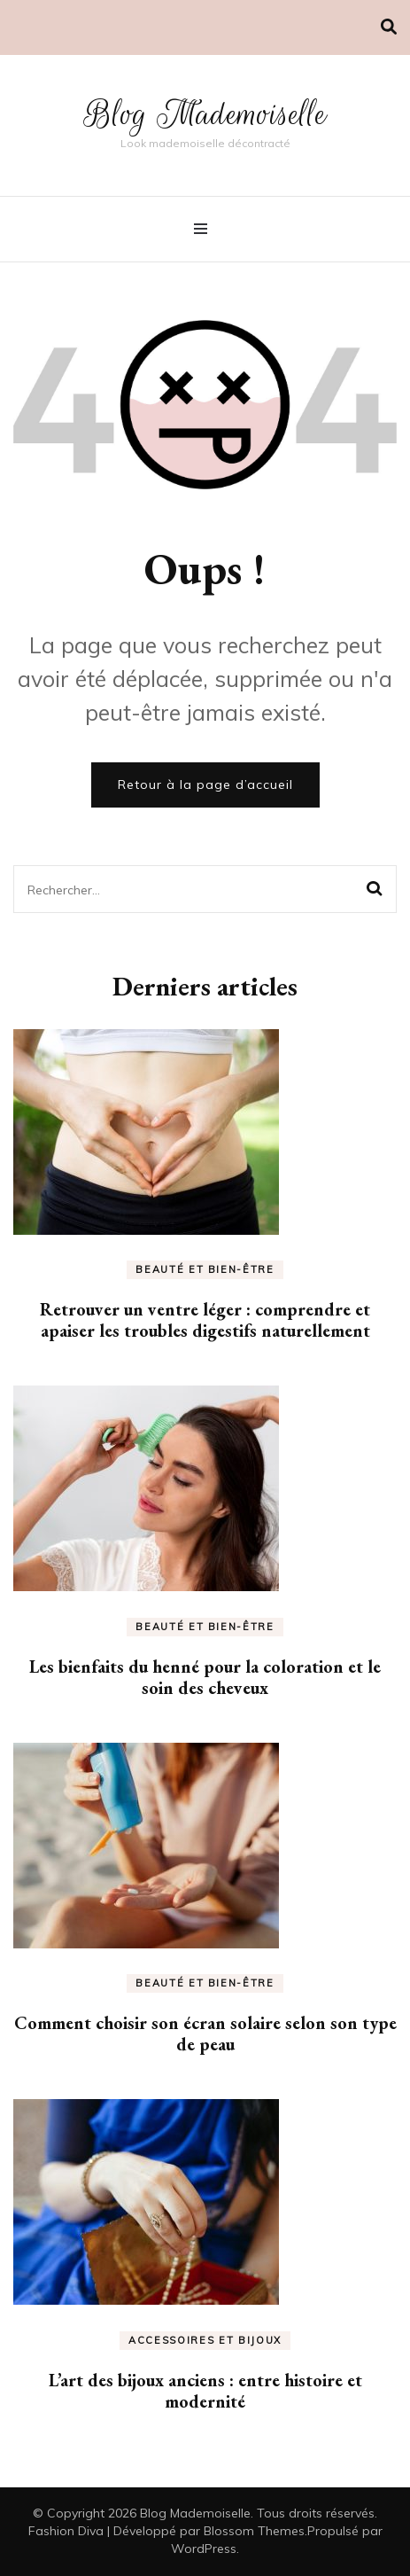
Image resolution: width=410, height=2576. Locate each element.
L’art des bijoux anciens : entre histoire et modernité (205, 2391)
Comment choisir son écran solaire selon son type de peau (205, 2033)
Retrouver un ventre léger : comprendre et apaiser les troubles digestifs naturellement (205, 1320)
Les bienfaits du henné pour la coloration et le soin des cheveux (205, 1677)
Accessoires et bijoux (205, 2340)
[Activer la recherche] (389, 27)
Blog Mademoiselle (205, 113)
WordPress (203, 2548)
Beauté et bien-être (204, 1269)
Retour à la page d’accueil (205, 784)
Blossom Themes (254, 2531)
